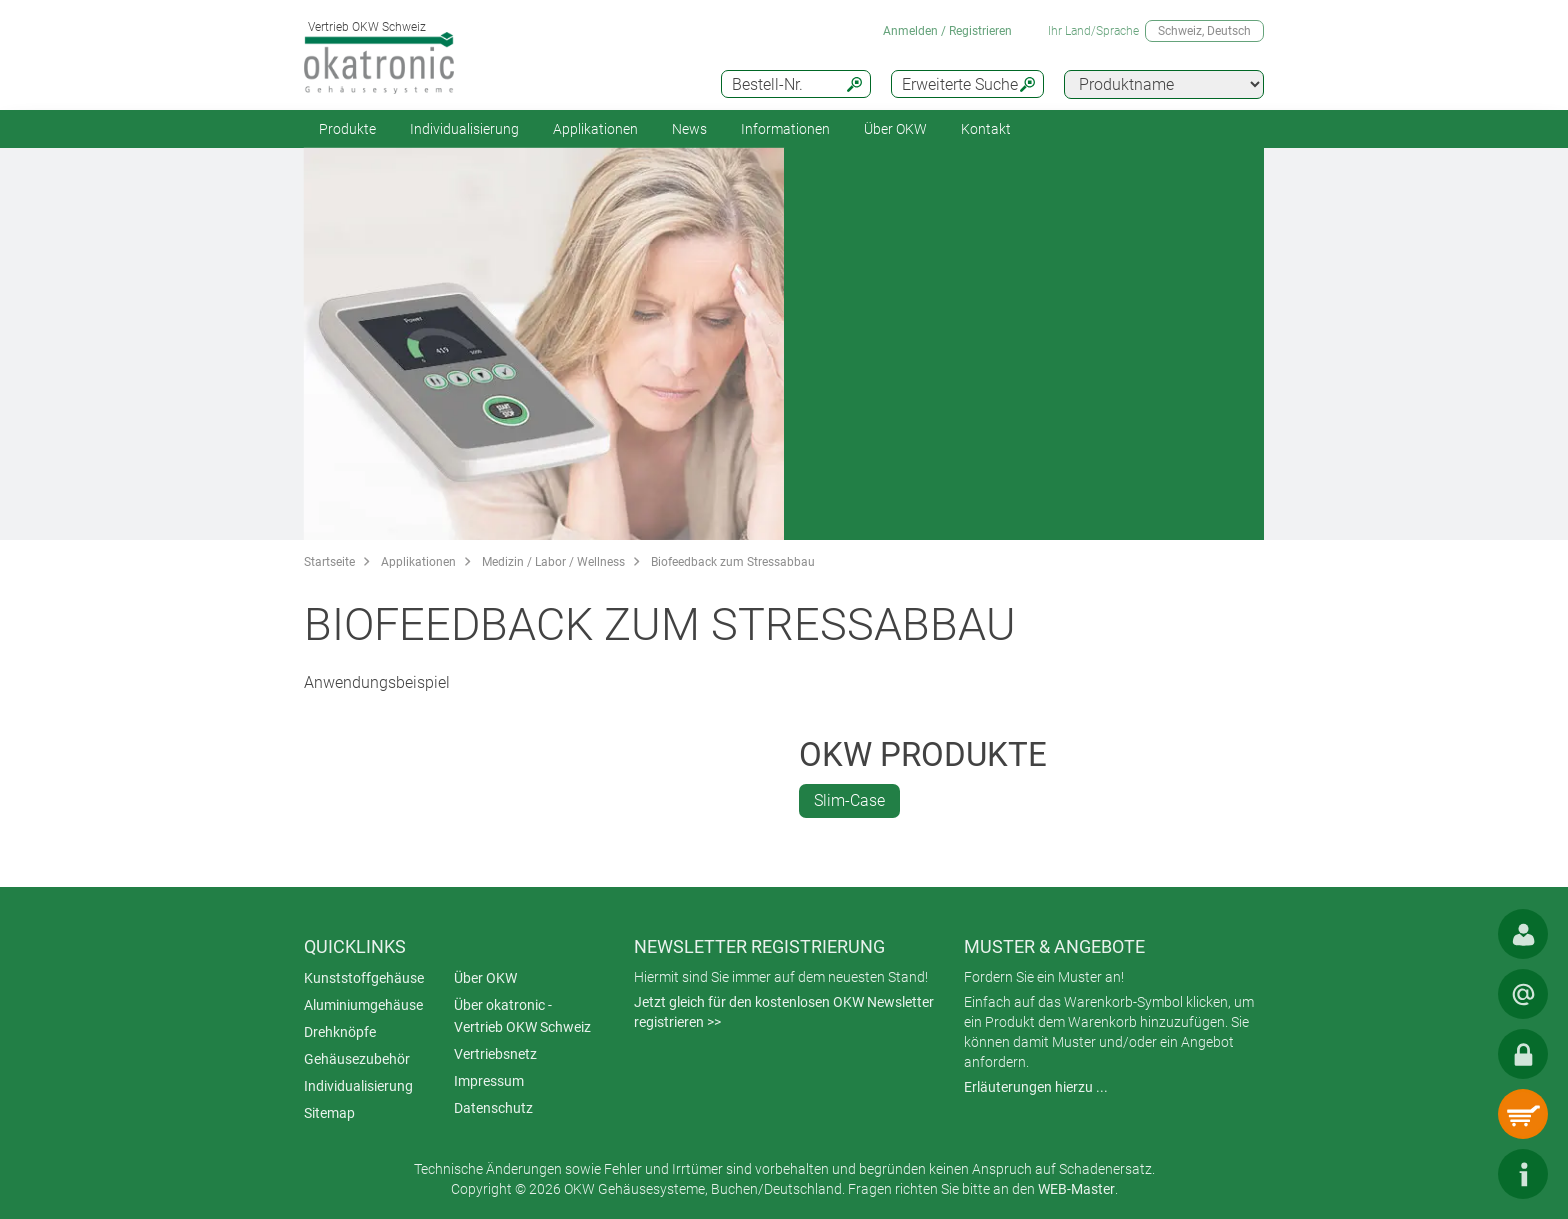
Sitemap (329, 1113)
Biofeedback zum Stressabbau (733, 562)
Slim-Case (849, 800)
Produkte (347, 129)
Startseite (329, 562)
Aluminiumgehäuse (363, 1005)
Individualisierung (464, 129)
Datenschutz (493, 1108)
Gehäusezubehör (357, 1059)
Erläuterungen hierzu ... (1036, 1087)
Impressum (489, 1081)
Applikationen (595, 129)
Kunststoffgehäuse (364, 978)
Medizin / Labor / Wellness (553, 562)
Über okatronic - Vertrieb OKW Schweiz (522, 1016)
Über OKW (485, 978)
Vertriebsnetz (495, 1054)
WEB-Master (1076, 1189)
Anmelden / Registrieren (947, 31)
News (689, 129)
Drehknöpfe (340, 1032)
